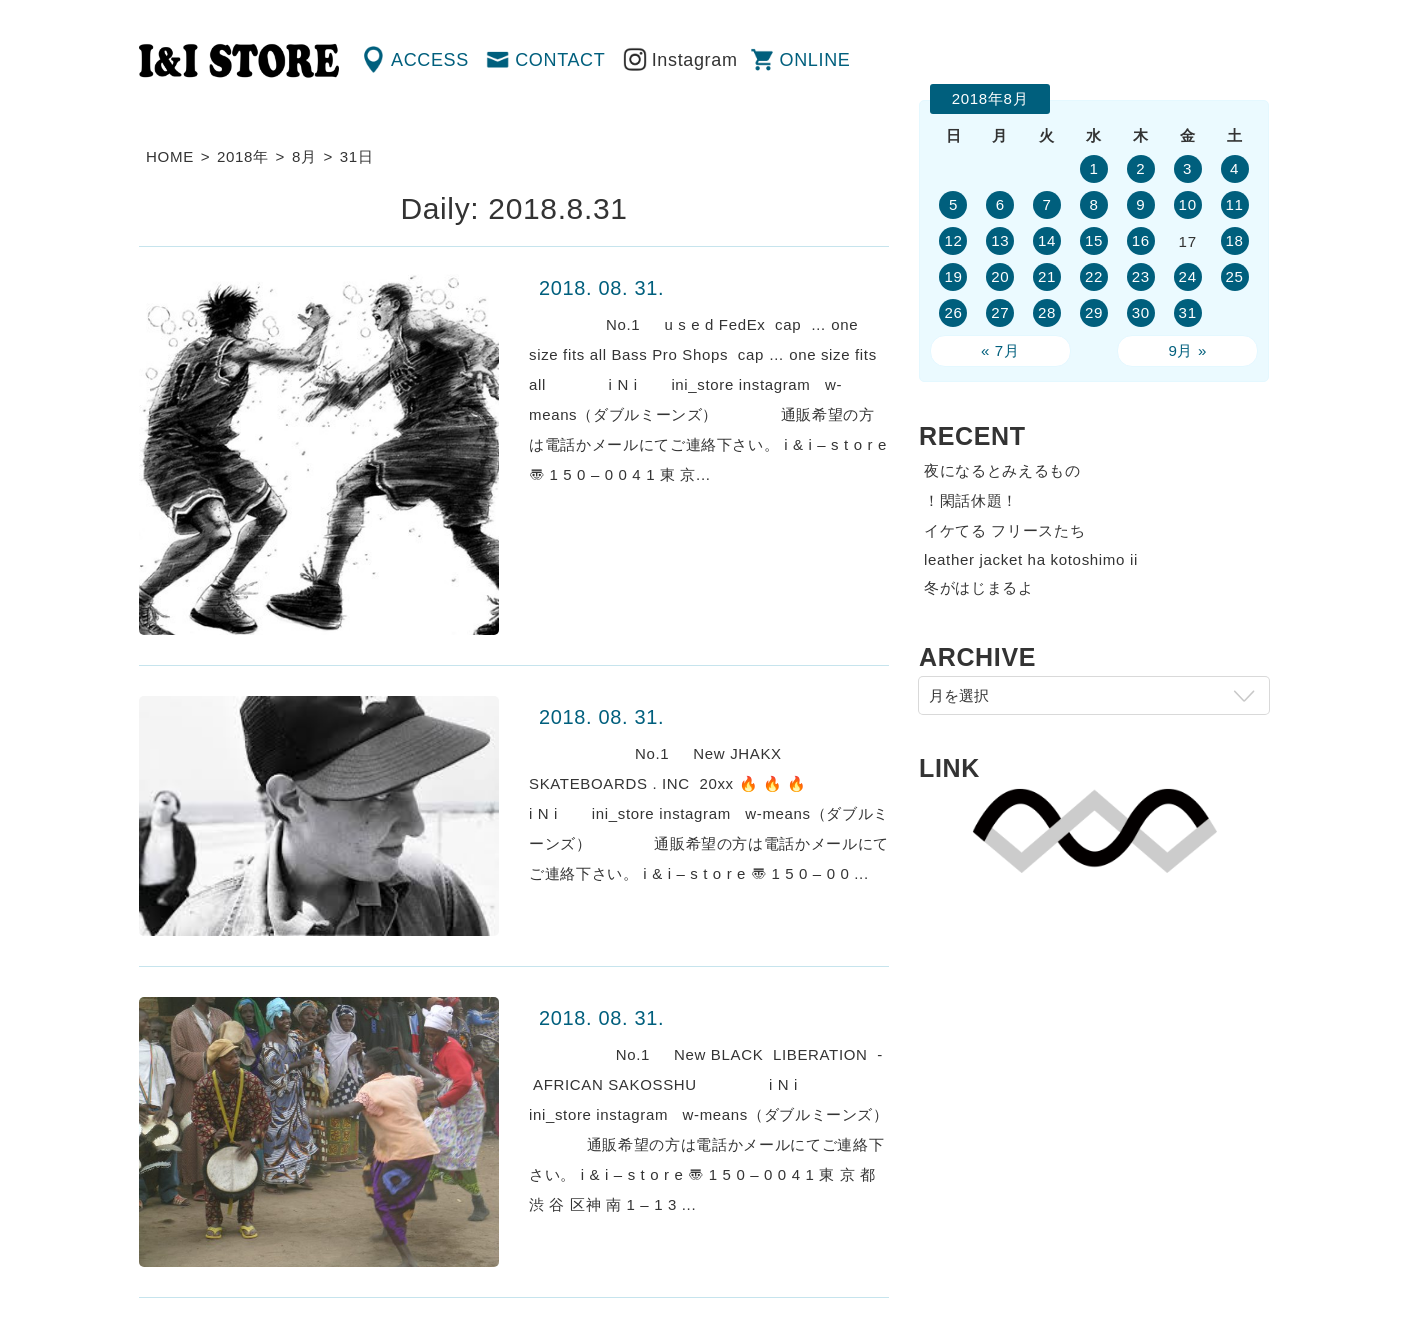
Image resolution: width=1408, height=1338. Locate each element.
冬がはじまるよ (979, 587)
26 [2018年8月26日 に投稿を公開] (953, 312)
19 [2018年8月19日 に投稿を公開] (953, 276)
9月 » (1187, 350)
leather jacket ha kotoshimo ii (1031, 559)
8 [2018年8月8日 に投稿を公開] (1093, 204)
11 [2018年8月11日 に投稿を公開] (1234, 204)
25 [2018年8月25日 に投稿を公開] (1234, 276)
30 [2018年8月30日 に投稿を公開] (1141, 312)
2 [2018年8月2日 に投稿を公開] (1140, 168)
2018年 (243, 156)
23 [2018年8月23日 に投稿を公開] (1141, 276)
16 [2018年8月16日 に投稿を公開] (1141, 240)
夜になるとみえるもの (1002, 470)
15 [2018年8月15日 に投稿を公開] (1094, 240)
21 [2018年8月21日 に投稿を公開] (1047, 276)
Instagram (695, 60)
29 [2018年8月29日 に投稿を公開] (1094, 312)
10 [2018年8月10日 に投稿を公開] (1188, 204)
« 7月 (1000, 350)
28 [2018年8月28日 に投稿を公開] (1047, 312)
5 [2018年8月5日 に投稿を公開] (953, 204)
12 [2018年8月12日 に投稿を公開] (953, 240)
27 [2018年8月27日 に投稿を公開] (1000, 312)
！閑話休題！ (971, 500)
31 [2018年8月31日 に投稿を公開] (1188, 312)
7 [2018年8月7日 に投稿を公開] (1047, 204)
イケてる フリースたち (1004, 530)
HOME (170, 156)
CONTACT (560, 60)
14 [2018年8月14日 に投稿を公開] (1047, 240)
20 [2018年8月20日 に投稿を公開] (1000, 276)
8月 (304, 156)
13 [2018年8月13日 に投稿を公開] (1000, 240)
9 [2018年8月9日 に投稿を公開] (1140, 204)
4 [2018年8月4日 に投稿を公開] (1234, 168)
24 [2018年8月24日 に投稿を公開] (1188, 276)
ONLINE (815, 60)
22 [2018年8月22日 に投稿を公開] (1094, 276)
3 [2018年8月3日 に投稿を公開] (1187, 168)
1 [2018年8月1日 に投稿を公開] (1093, 168)
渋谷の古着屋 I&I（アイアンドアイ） (239, 61)
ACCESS (430, 60)
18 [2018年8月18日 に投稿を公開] (1234, 240)
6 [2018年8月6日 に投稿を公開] (1000, 204)
